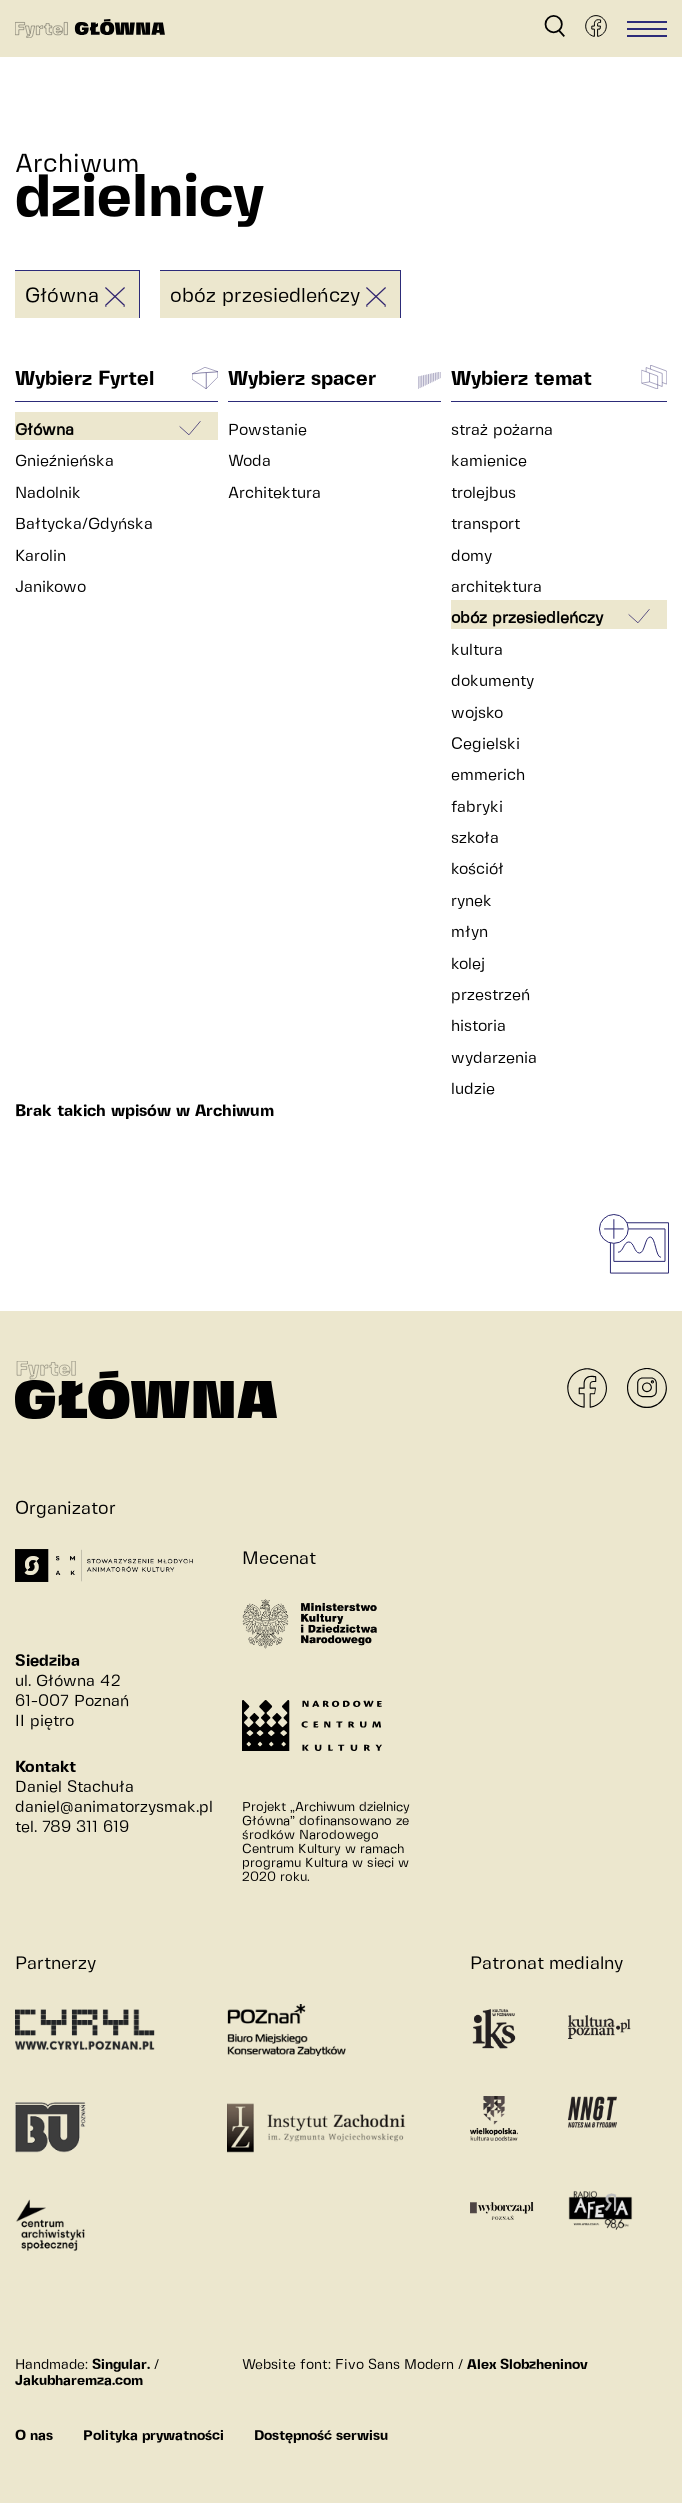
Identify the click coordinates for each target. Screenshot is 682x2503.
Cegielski (485, 744)
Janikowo (50, 587)
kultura (477, 650)
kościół (477, 869)
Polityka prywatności (153, 2436)
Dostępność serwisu (321, 2436)
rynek (471, 901)
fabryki (477, 807)
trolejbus (483, 493)
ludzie (473, 1089)
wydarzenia (494, 1058)
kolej (468, 964)
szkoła (475, 838)
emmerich (488, 775)
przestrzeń (490, 995)
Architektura (274, 493)
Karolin (40, 556)
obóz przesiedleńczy (265, 296)
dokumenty (492, 681)
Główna (62, 296)
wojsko (477, 713)
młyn (469, 932)
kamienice (489, 461)
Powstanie (267, 430)
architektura (496, 587)
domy (471, 556)
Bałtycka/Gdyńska (84, 524)
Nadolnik (48, 493)
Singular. (121, 2365)
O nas (34, 2436)
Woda (249, 461)
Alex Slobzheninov (527, 2365)
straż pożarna (502, 430)
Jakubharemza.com (79, 2381)
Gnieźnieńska (64, 461)
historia (478, 1026)
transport (485, 524)
